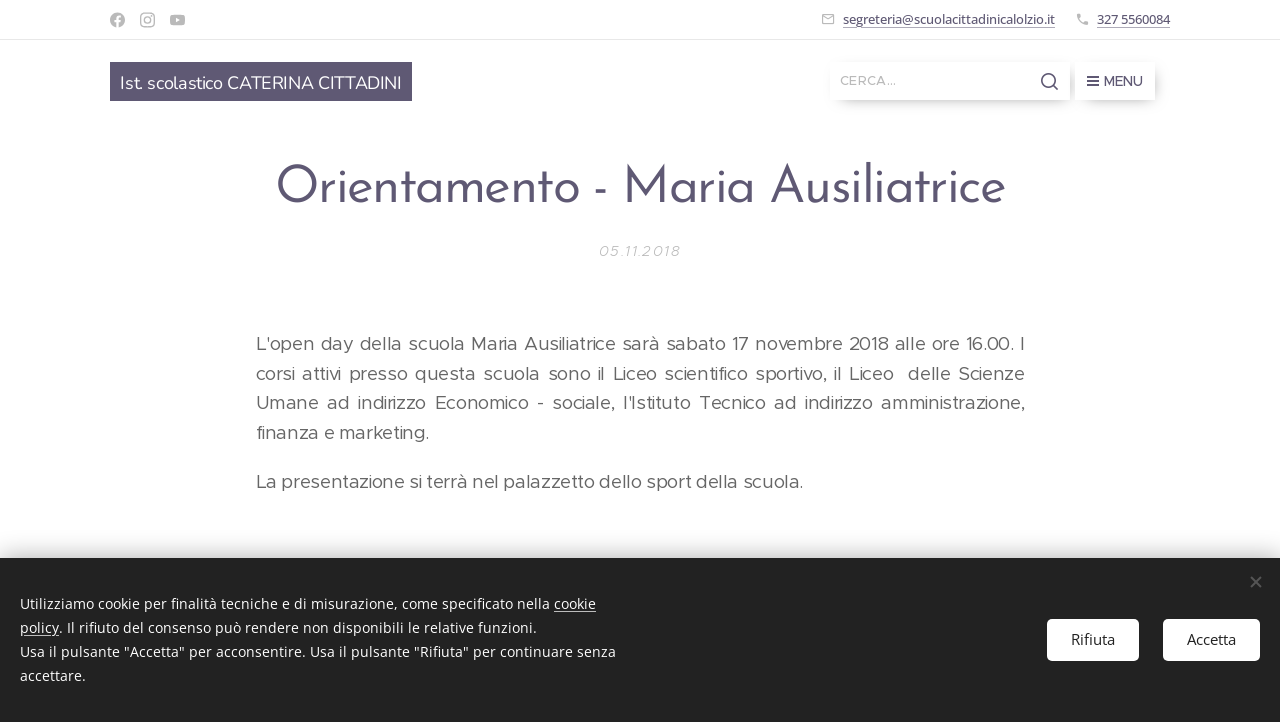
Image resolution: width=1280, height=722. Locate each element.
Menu (1115, 81)
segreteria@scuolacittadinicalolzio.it (949, 19)
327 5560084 (1133, 19)
